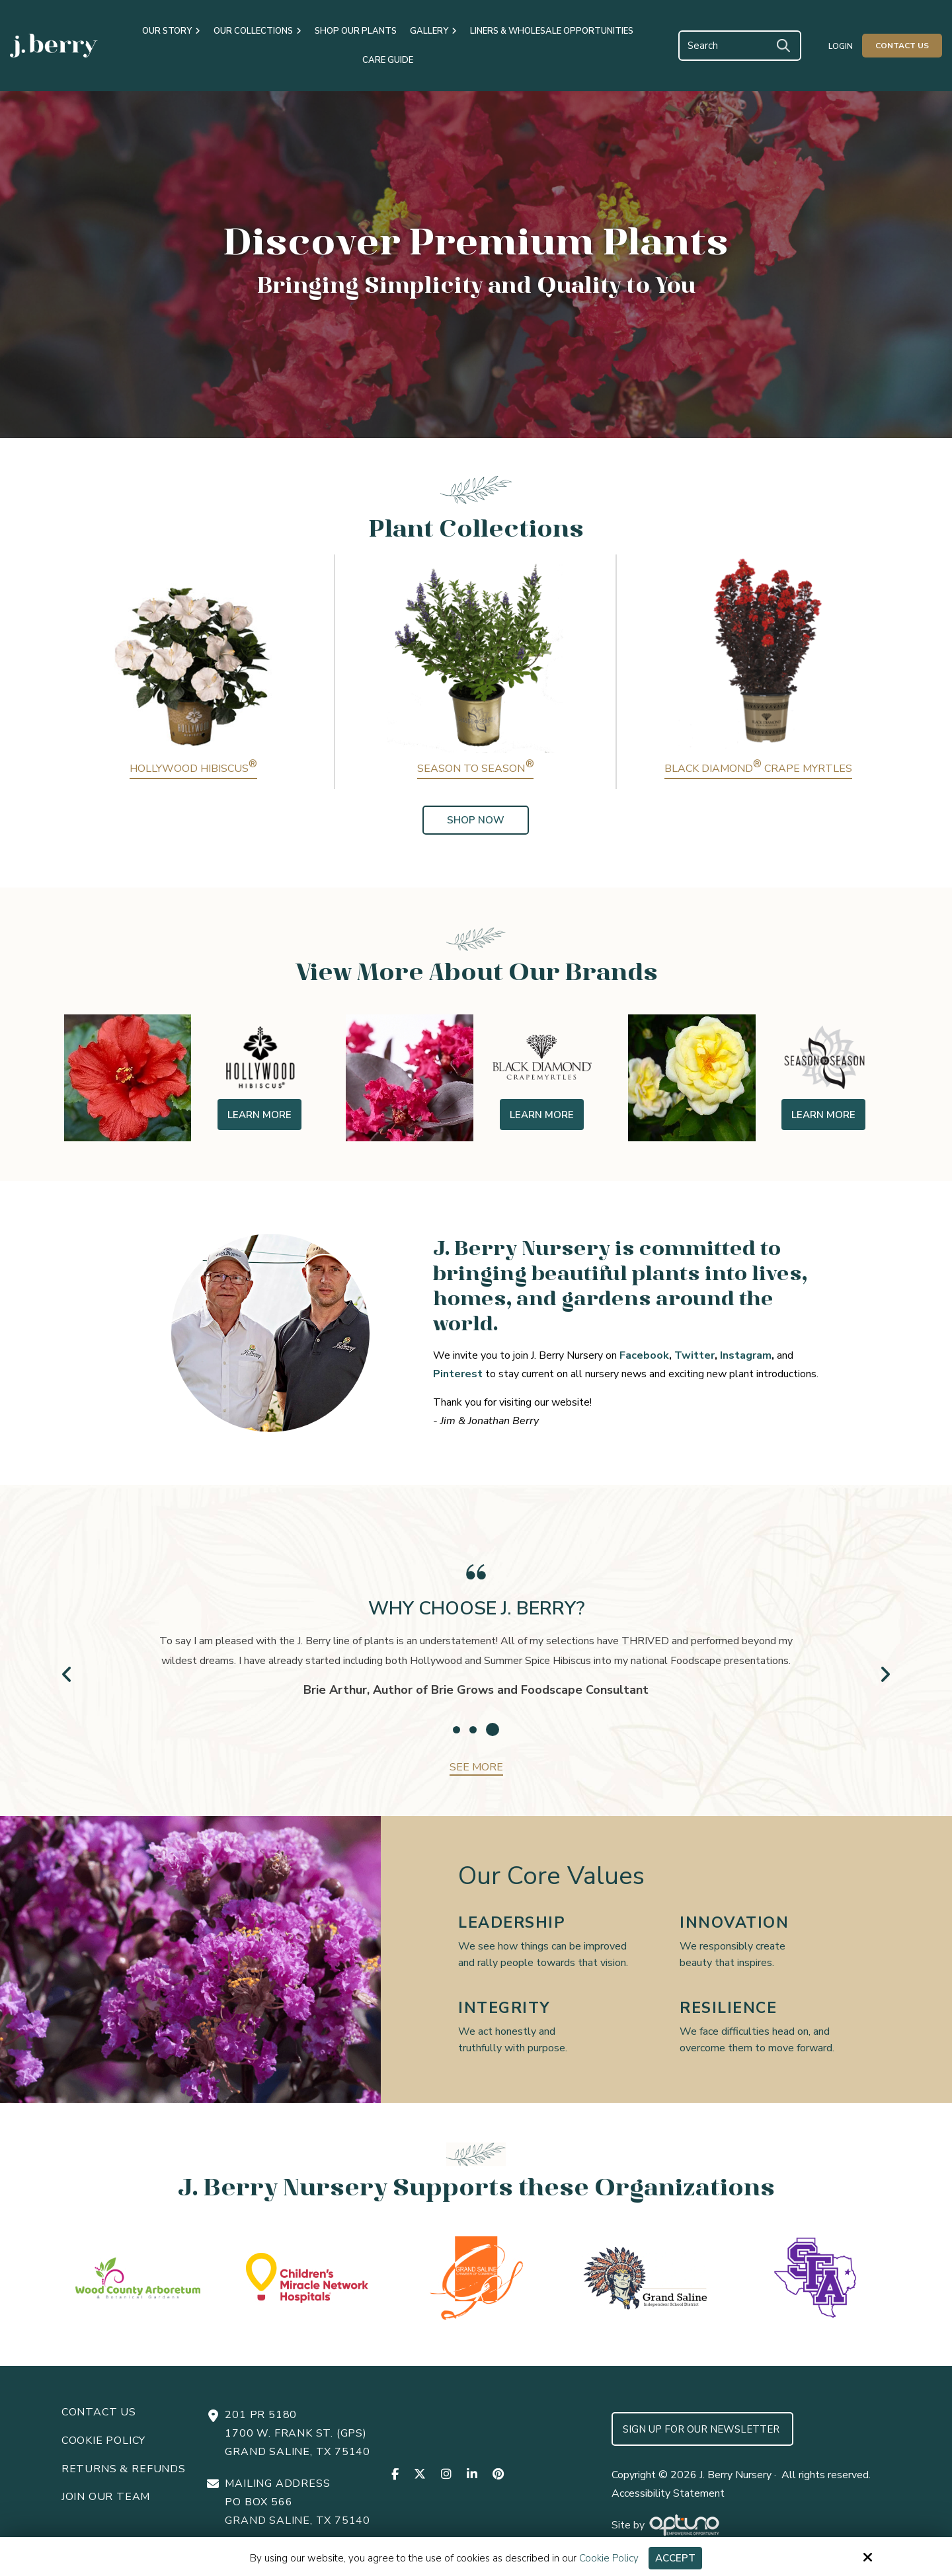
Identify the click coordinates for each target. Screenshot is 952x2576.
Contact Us (902, 45)
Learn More (259, 1114)
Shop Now (475, 820)
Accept (675, 2558)
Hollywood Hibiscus (193, 768)
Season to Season (475, 768)
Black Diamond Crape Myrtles (758, 768)
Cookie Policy (609, 2558)
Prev (67, 1674)
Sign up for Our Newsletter (702, 2429)
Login (840, 46)
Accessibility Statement (668, 2493)
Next (885, 1674)
